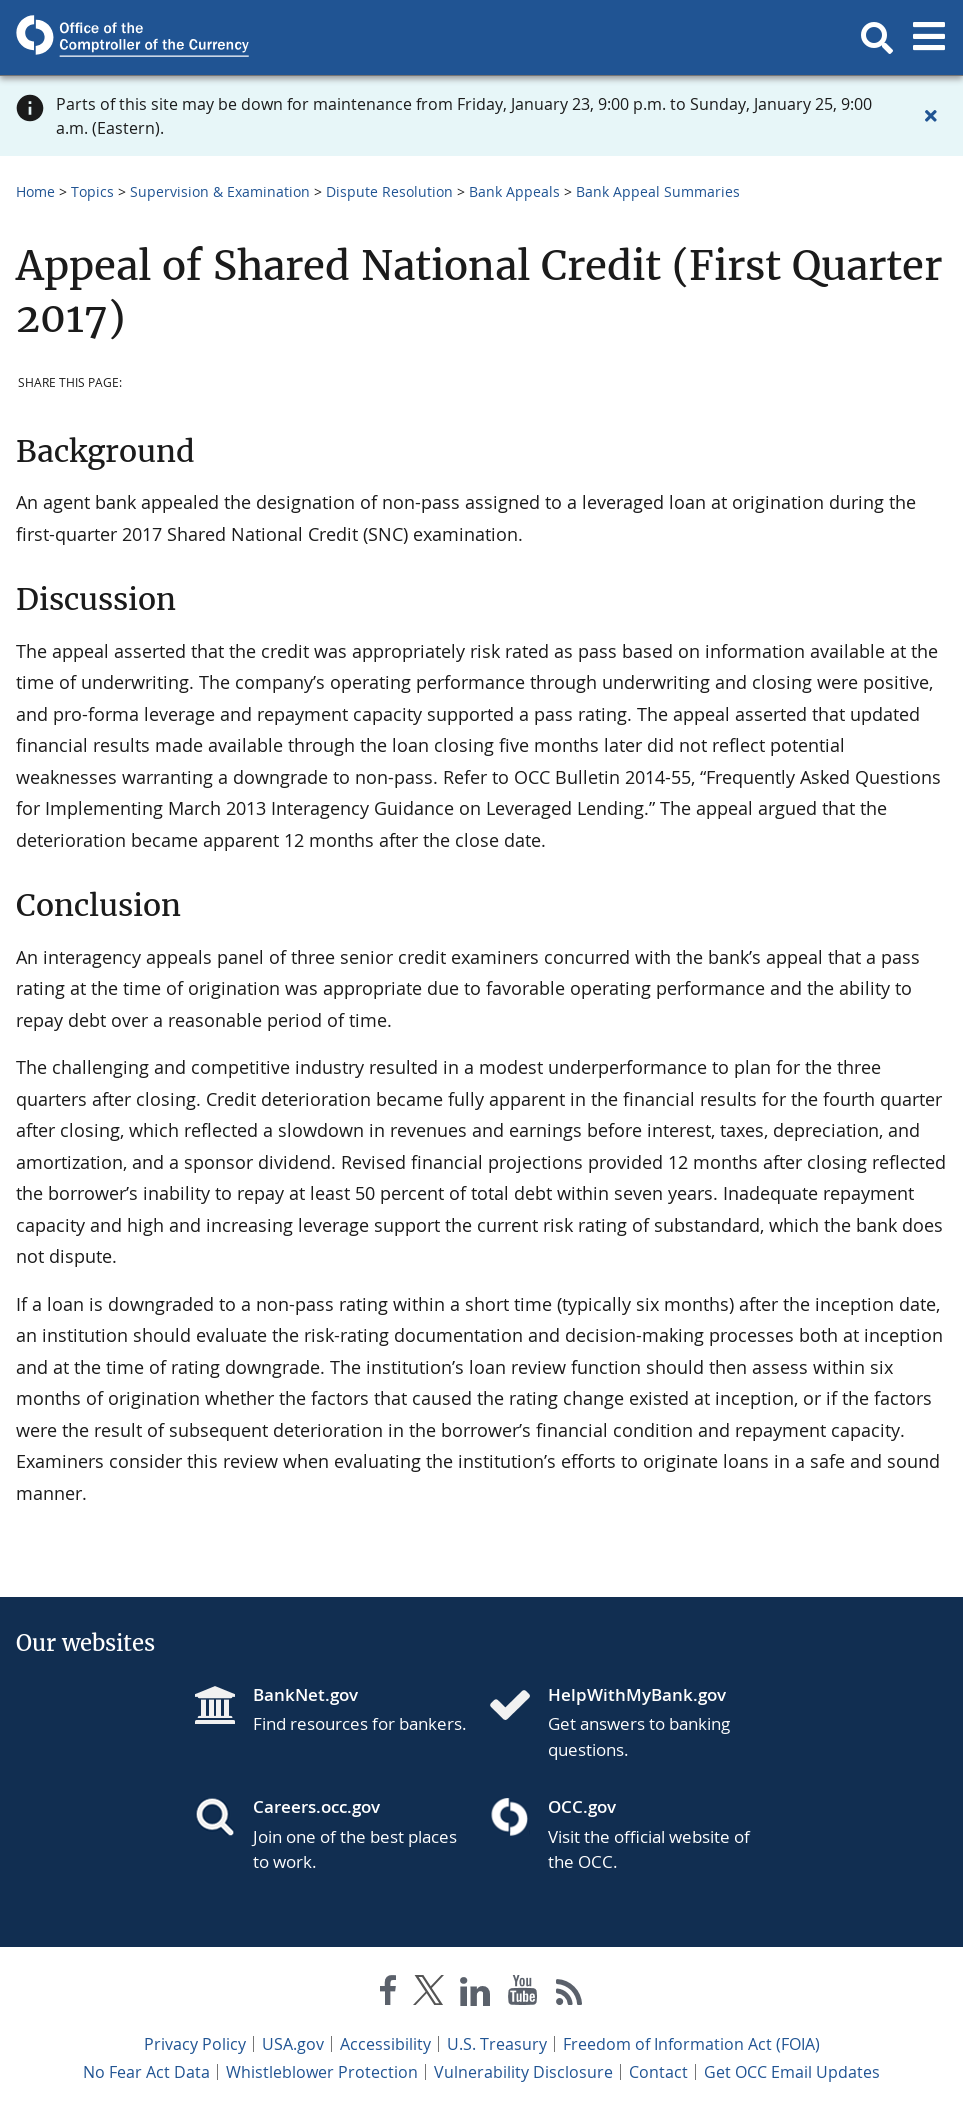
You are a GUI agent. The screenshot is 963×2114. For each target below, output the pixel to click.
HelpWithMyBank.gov (637, 1694)
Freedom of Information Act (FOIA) (691, 2044)
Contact (658, 2072)
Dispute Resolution (389, 191)
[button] (877, 38)
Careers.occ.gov (316, 1806)
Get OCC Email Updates (792, 2072)
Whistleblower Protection (322, 2072)
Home (35, 191)
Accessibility (385, 2044)
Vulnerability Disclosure (523, 2072)
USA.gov (293, 2044)
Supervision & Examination (220, 191)
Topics (92, 191)
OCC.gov (582, 1806)
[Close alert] (931, 116)
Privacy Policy (195, 2044)
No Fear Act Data (146, 2072)
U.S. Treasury (497, 2044)
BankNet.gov (305, 1694)
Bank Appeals (514, 191)
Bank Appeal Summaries (658, 191)
